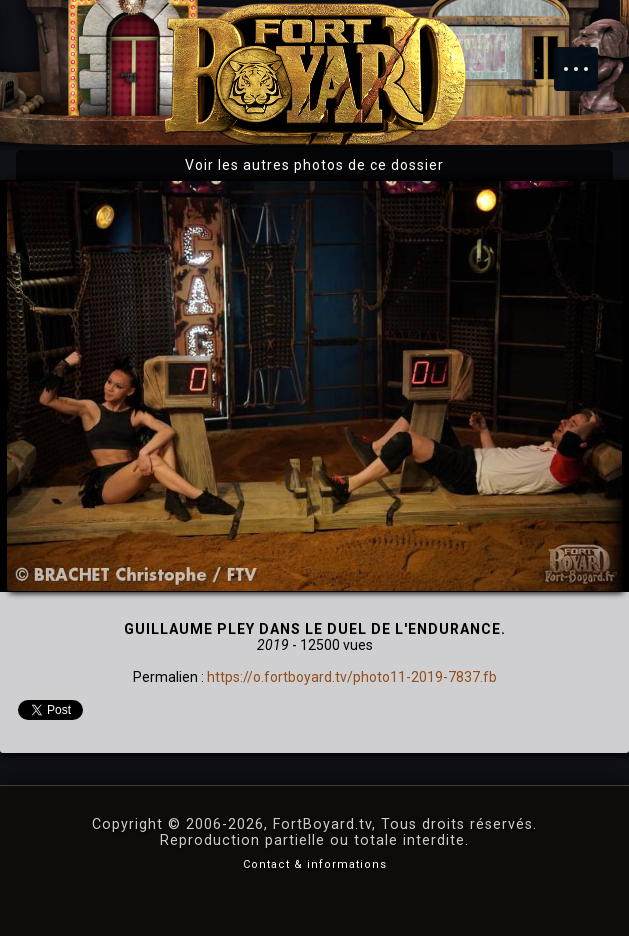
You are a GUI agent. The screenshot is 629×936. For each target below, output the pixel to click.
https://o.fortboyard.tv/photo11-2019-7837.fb (352, 677)
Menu (586, 59)
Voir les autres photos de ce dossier (314, 165)
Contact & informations (315, 864)
